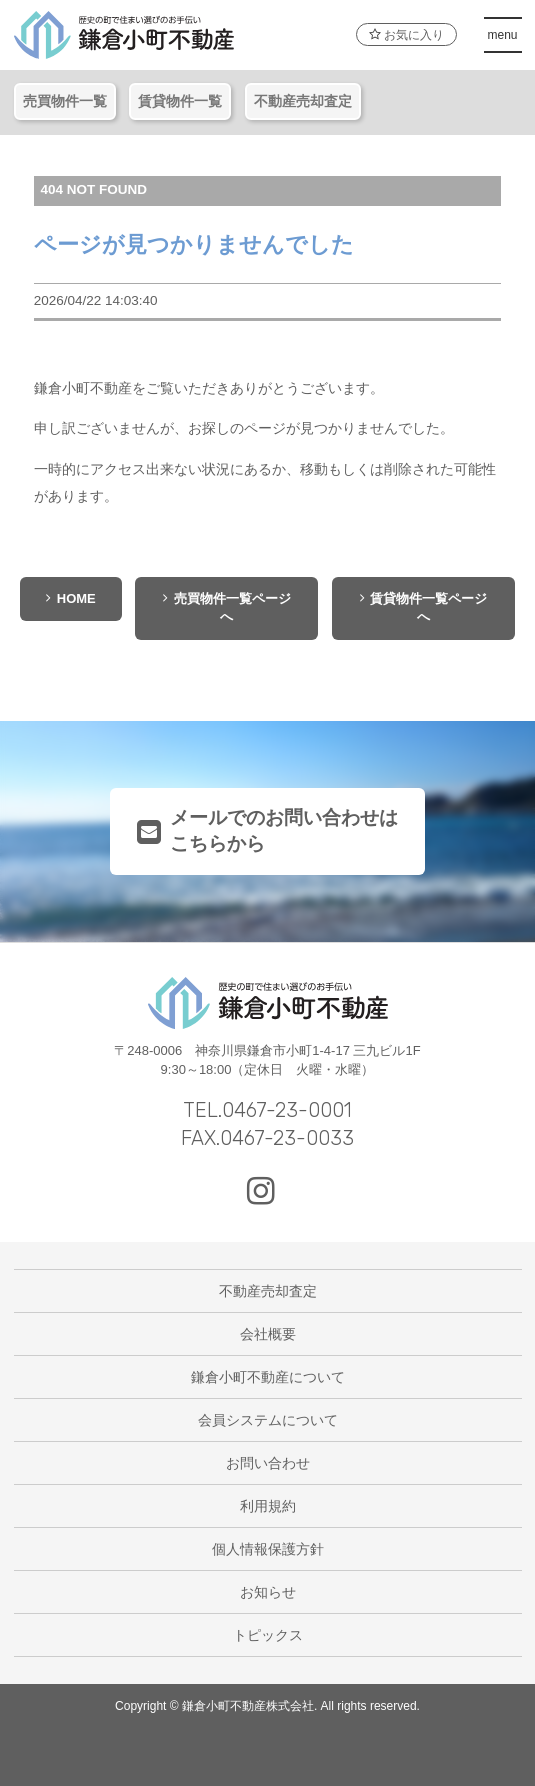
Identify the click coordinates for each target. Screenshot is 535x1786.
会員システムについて (268, 1420)
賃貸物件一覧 (180, 101)
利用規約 (268, 1506)
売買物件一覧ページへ (227, 607)
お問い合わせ (268, 1463)
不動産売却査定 (303, 101)
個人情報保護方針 (268, 1549)
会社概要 (268, 1334)
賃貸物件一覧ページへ (424, 607)
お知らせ (268, 1592)
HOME (71, 598)
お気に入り (406, 35)
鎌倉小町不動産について (268, 1377)
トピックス (268, 1635)
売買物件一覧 (65, 101)
